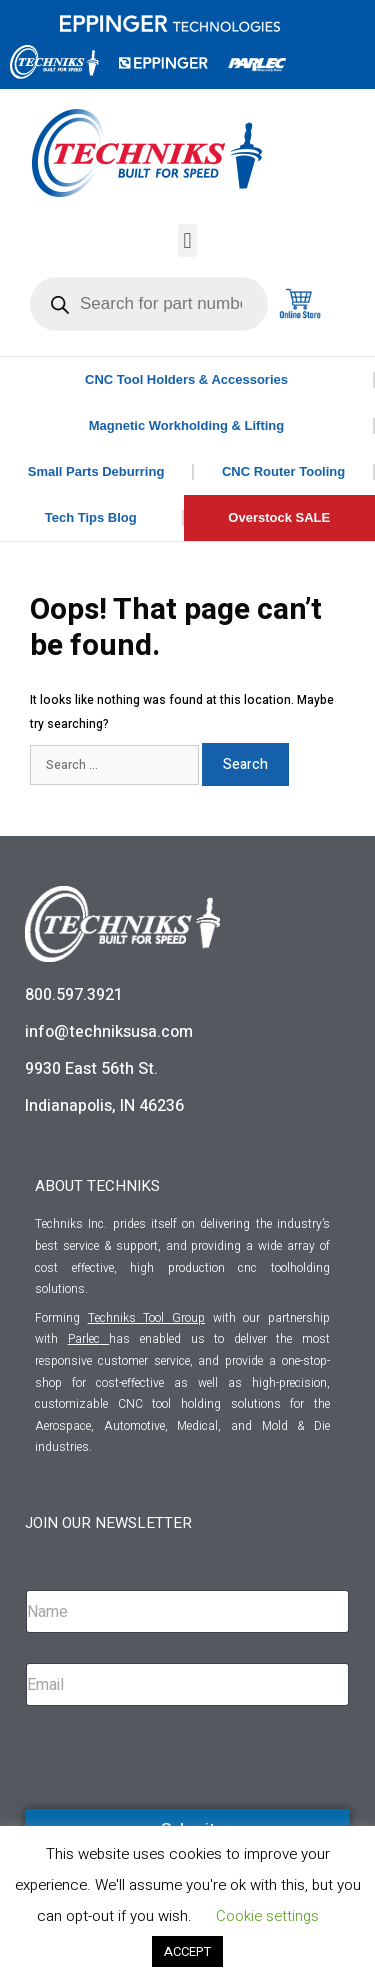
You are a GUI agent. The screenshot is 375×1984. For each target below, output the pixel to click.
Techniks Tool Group (146, 1318)
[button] (187, 240)
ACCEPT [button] (187, 1951)
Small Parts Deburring (96, 471)
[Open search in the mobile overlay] (149, 304)
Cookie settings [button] (267, 1916)
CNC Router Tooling (283, 471)
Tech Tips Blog (91, 517)
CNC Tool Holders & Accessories (186, 379)
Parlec (84, 1339)
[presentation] (177, 1806)
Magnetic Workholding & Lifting (186, 425)
